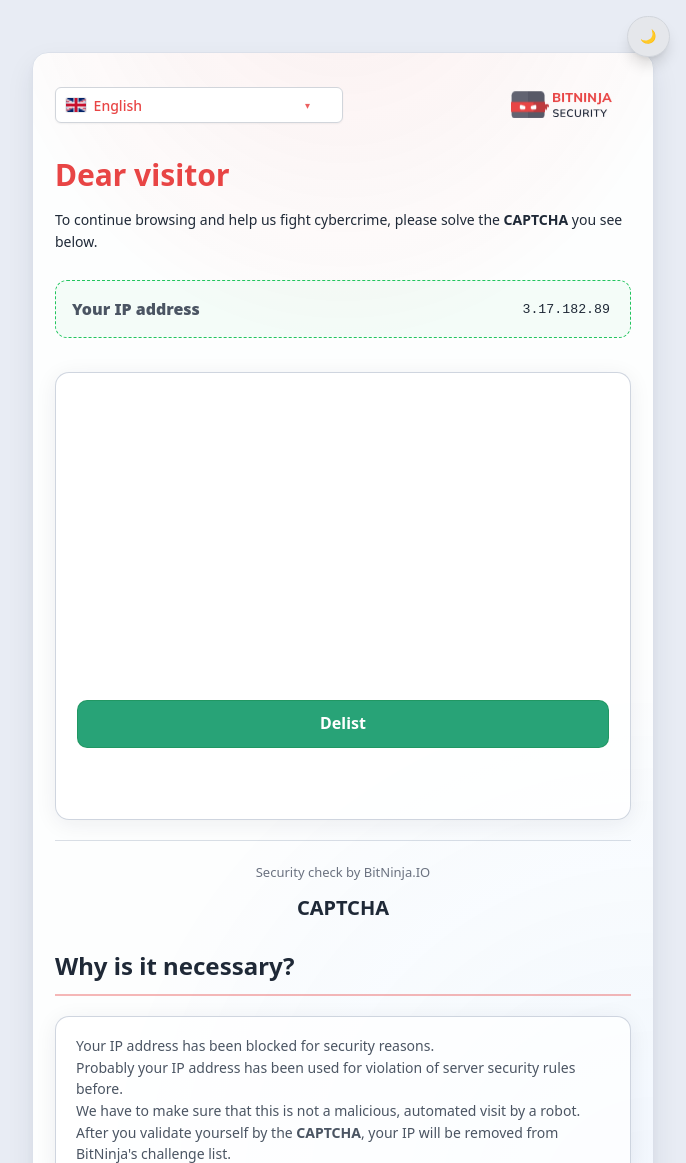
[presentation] (343, 564)
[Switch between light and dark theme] (648, 36)
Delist (343, 724)
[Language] (199, 104)
